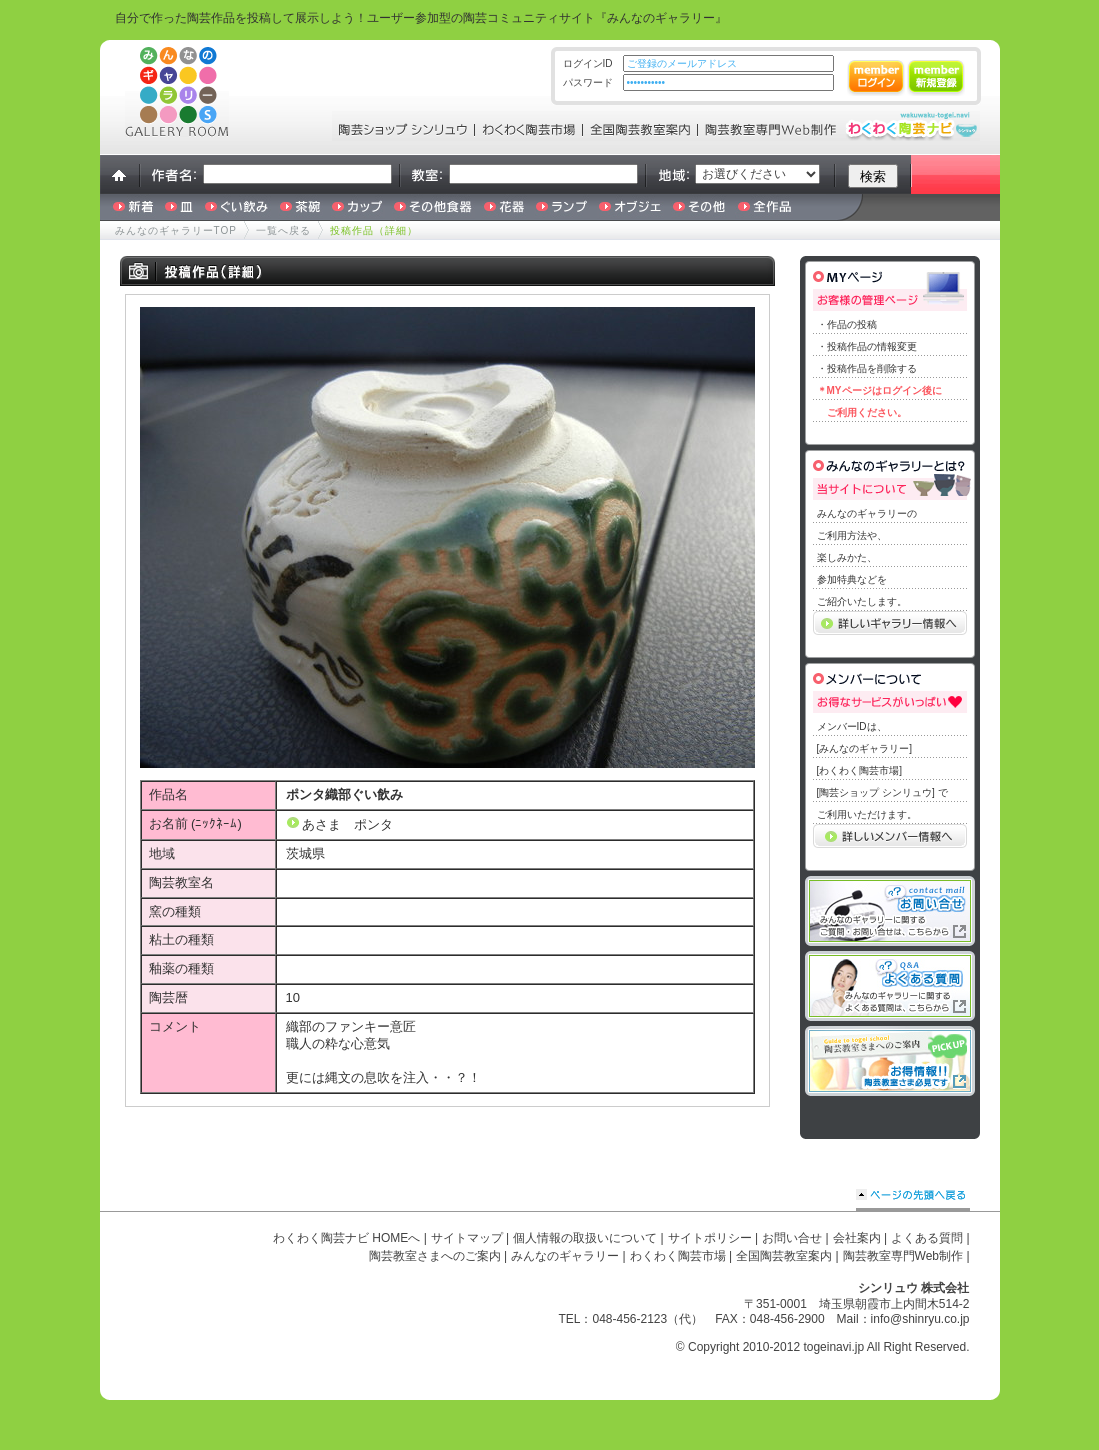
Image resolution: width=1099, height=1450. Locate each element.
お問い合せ (792, 1238)
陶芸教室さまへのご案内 (435, 1256)
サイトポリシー (710, 1238)
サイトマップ (467, 1238)
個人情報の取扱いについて (585, 1238)
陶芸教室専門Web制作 (903, 1256)
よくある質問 (927, 1238)
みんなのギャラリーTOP (176, 230)
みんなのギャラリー (565, 1256)
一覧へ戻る (283, 230)
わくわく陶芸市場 (678, 1256)
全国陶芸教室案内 (784, 1256)
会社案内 (857, 1238)
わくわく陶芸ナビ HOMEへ (346, 1238)
